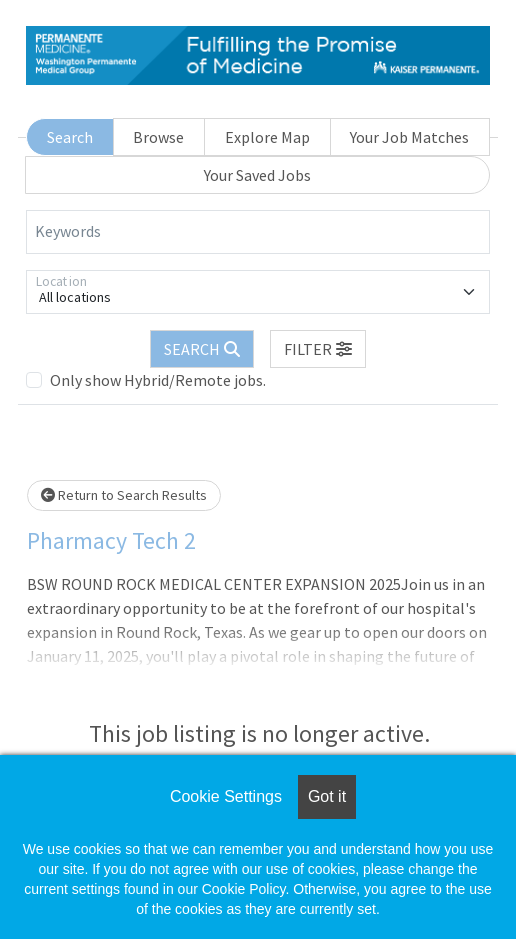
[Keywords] (258, 232)
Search (70, 137)
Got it (327, 796)
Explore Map (267, 137)
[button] (318, 349)
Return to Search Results (124, 495)
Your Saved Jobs (257, 175)
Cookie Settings (226, 796)
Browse (158, 137)
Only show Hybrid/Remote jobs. (158, 380)
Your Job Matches (409, 137)
